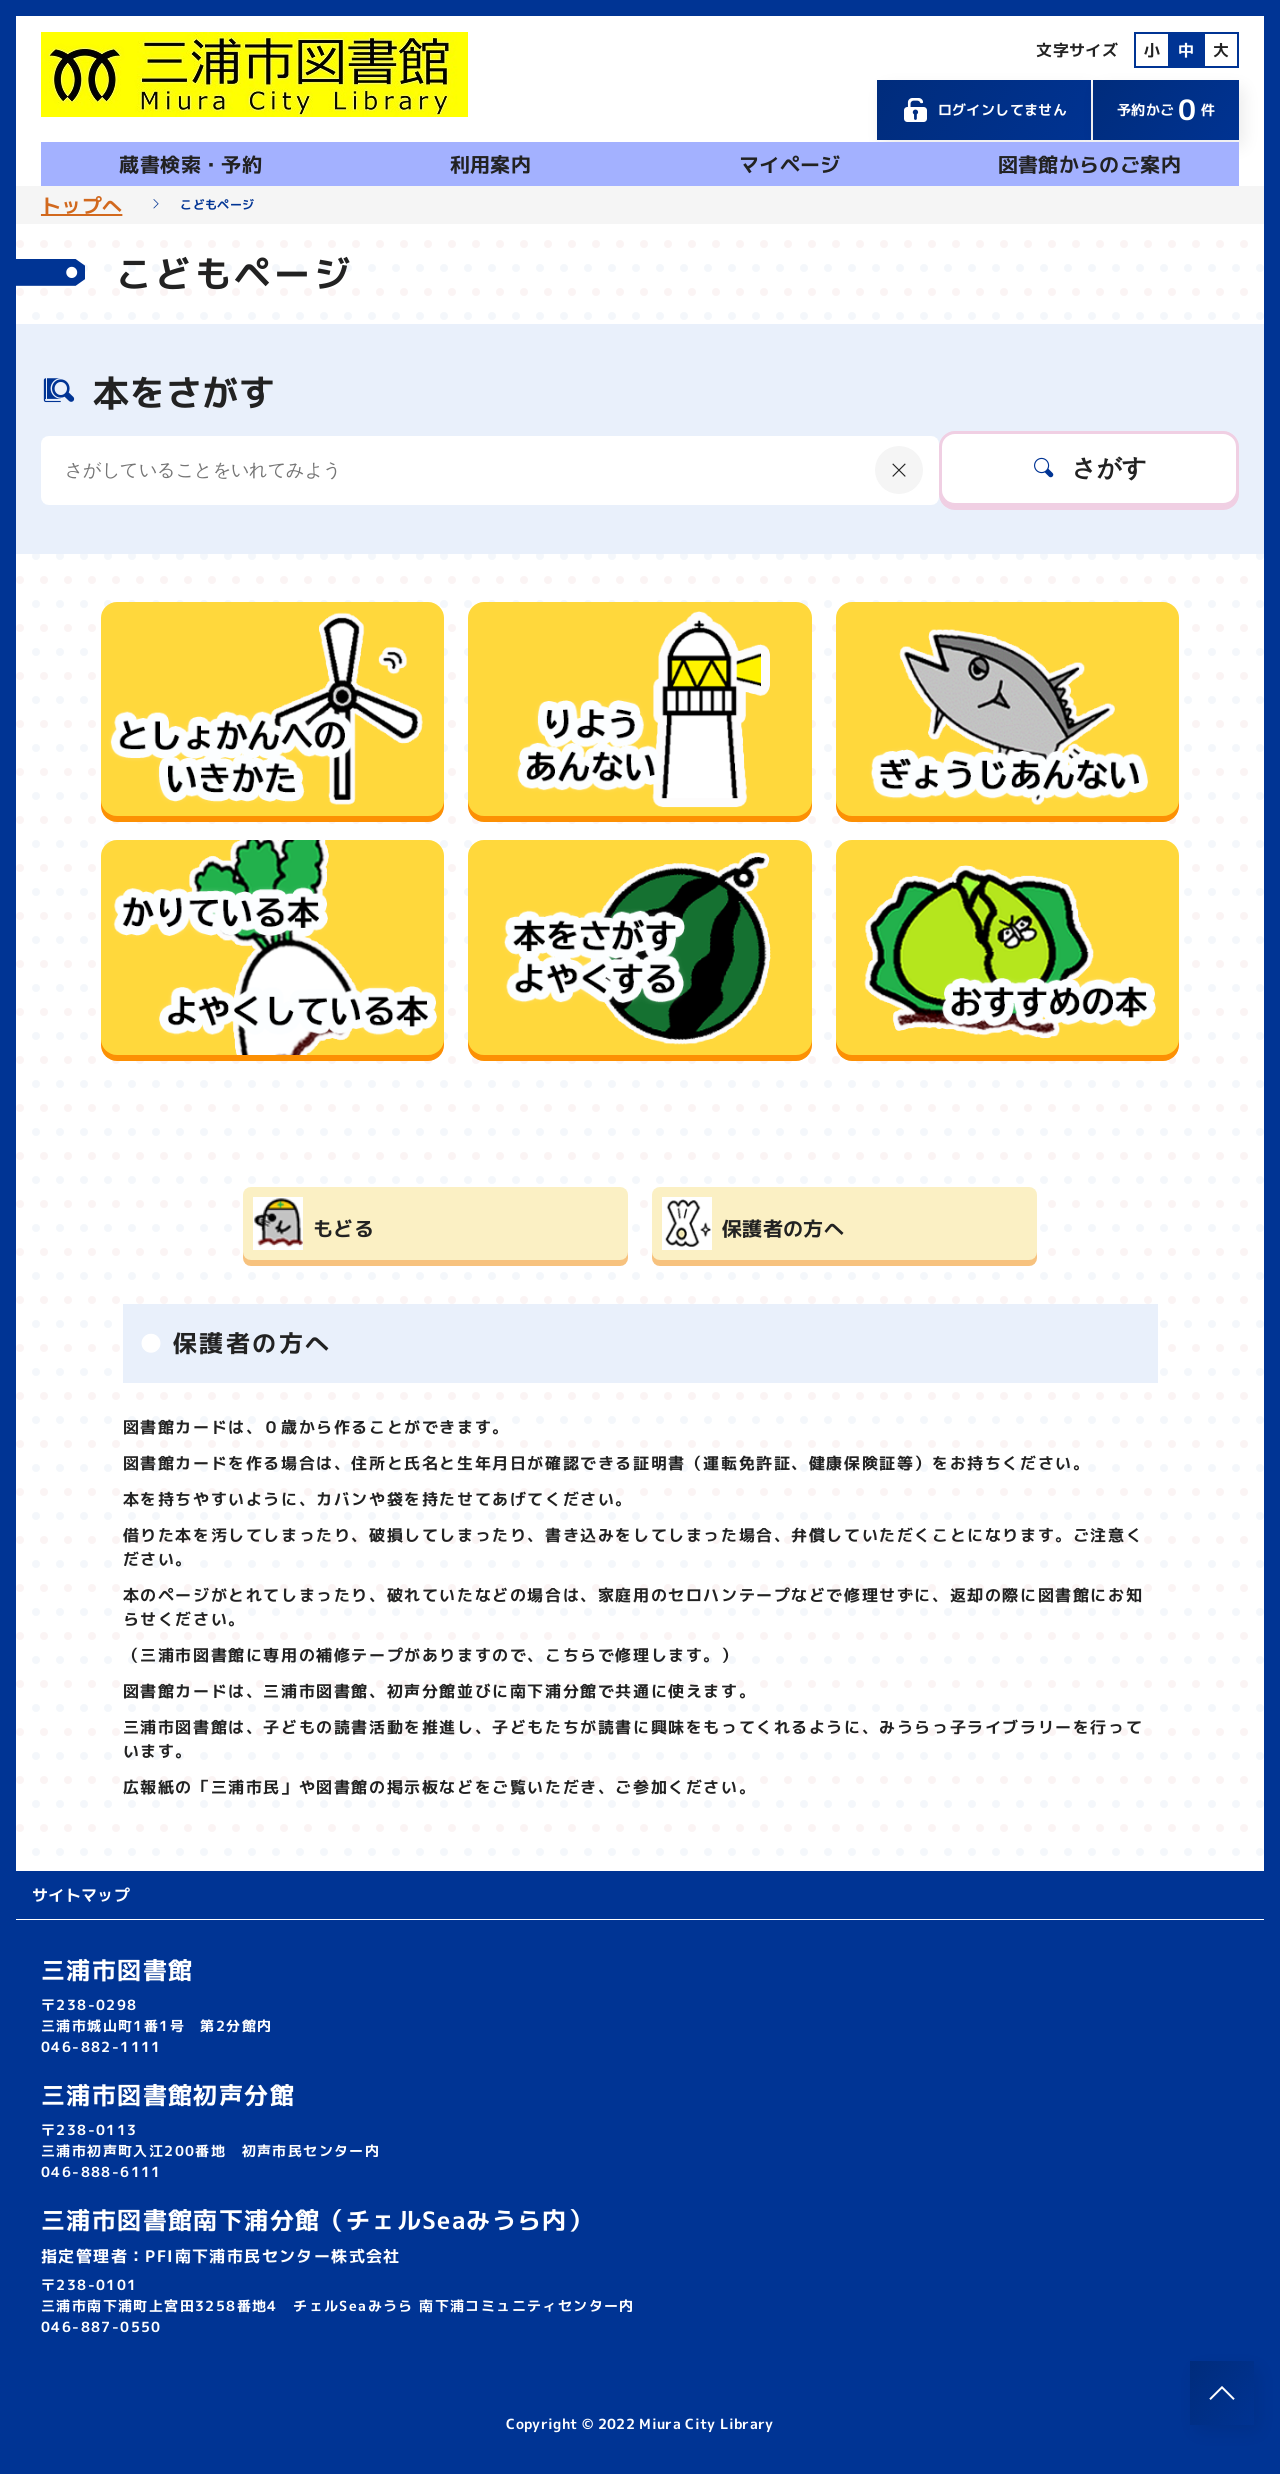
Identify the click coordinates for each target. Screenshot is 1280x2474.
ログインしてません (984, 110)
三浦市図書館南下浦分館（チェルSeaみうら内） (317, 2220)
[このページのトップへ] (1222, 2393)
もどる (343, 1228)
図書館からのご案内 (1089, 164)
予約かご (1166, 109)
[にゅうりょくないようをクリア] (899, 470)
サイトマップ (81, 1895)
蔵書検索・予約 (190, 164)
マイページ (790, 164)
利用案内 (490, 164)
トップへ (81, 205)
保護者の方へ (783, 1228)
